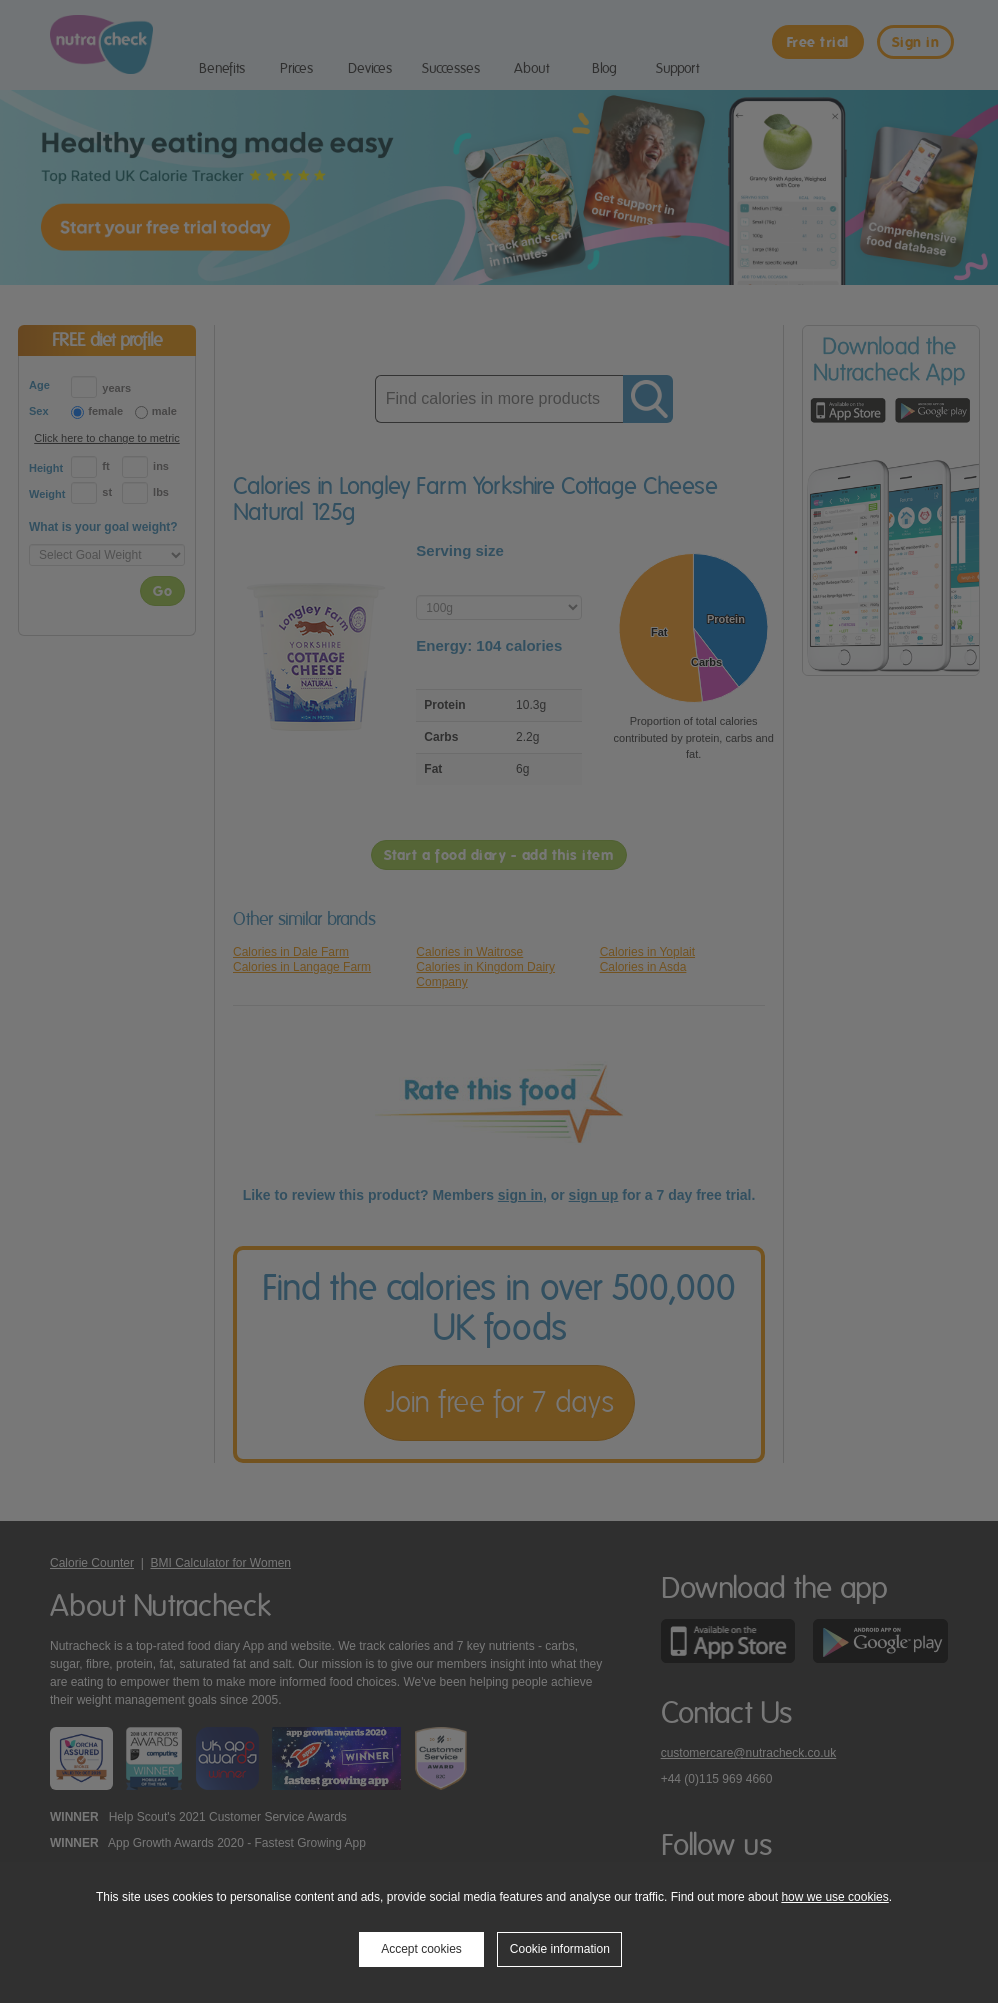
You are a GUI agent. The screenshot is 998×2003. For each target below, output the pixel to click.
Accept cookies (421, 1949)
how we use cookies (834, 1897)
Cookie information (560, 1949)
